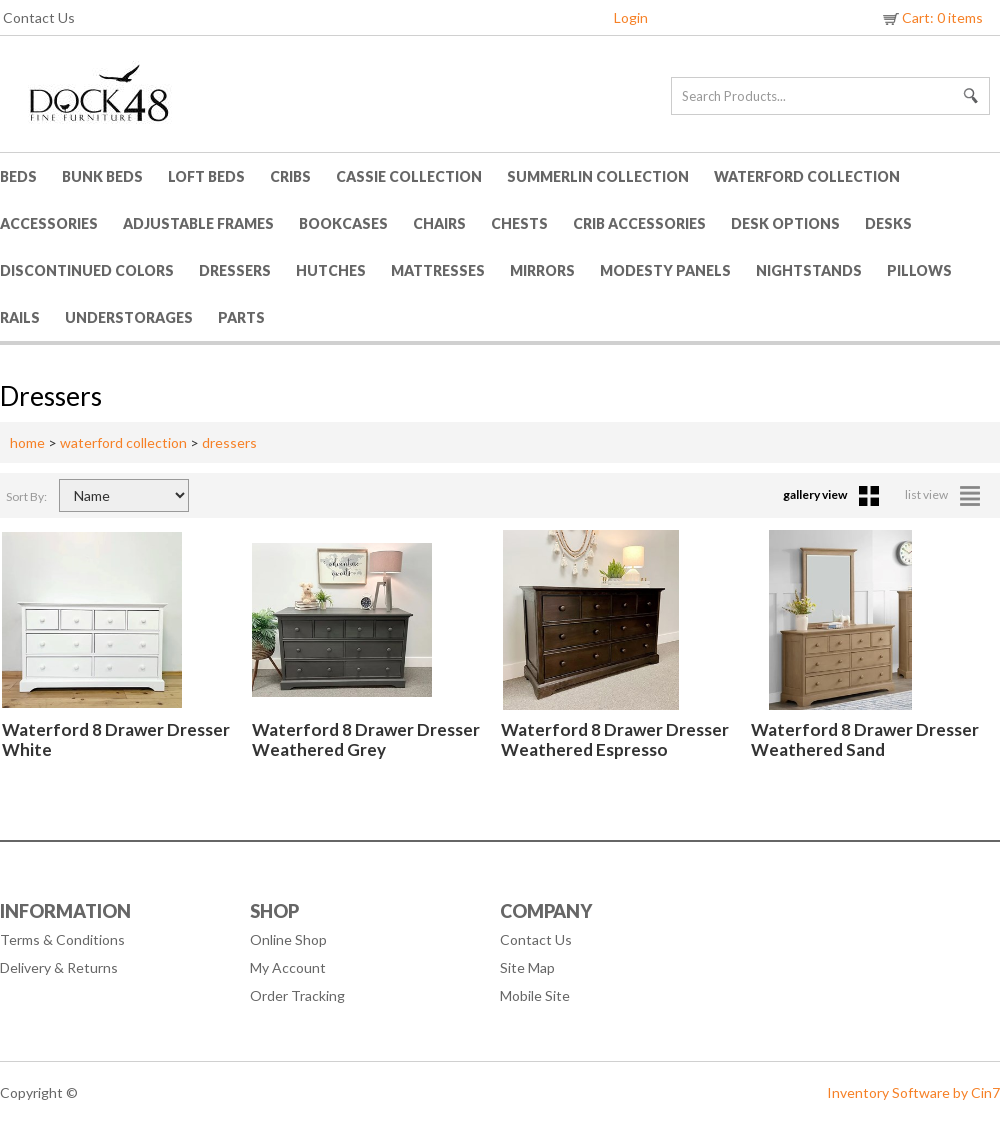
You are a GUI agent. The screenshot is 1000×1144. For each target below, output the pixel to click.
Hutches (331, 270)
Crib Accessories (639, 223)
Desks (888, 223)
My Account (288, 967)
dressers (229, 442)
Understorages (129, 317)
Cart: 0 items (931, 17)
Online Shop (288, 939)
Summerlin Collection (598, 176)
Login (631, 17)
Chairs (439, 223)
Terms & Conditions (62, 939)
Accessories (49, 223)
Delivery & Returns (59, 967)
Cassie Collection (409, 176)
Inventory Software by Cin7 (913, 1092)
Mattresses (438, 270)
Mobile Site (535, 995)
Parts (241, 317)
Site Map (527, 967)
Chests (519, 223)
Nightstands (809, 270)
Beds (18, 176)
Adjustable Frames (198, 223)
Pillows (919, 270)
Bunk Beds (102, 176)
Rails (20, 317)
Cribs (290, 176)
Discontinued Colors (87, 270)
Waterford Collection (807, 176)
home (27, 442)
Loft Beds (206, 176)
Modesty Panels (665, 270)
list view (942, 494)
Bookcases (343, 223)
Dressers (235, 270)
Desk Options (785, 223)
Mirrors (542, 270)
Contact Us (39, 17)
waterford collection (123, 442)
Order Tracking (297, 995)
